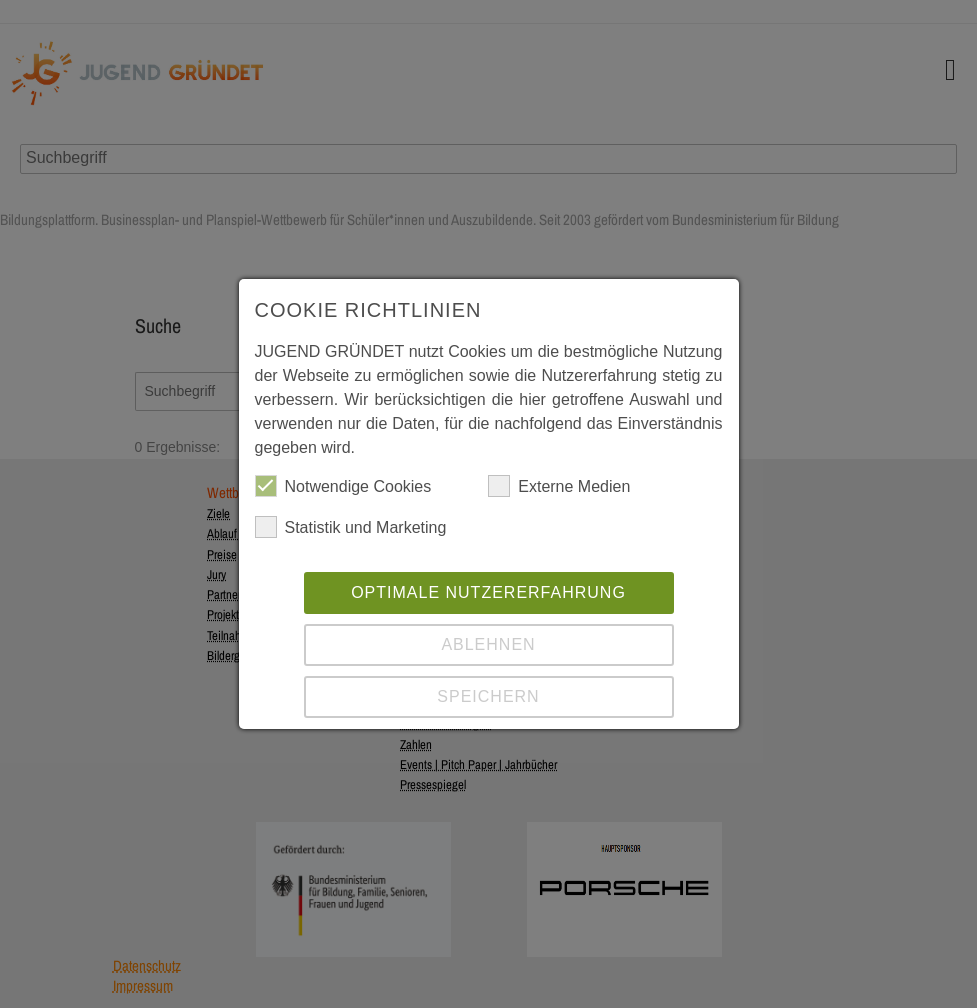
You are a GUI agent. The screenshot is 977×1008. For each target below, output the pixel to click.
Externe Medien (559, 486)
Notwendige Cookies (343, 486)
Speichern (488, 696)
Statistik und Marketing (351, 527)
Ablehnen (488, 644)
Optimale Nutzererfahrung (488, 592)
